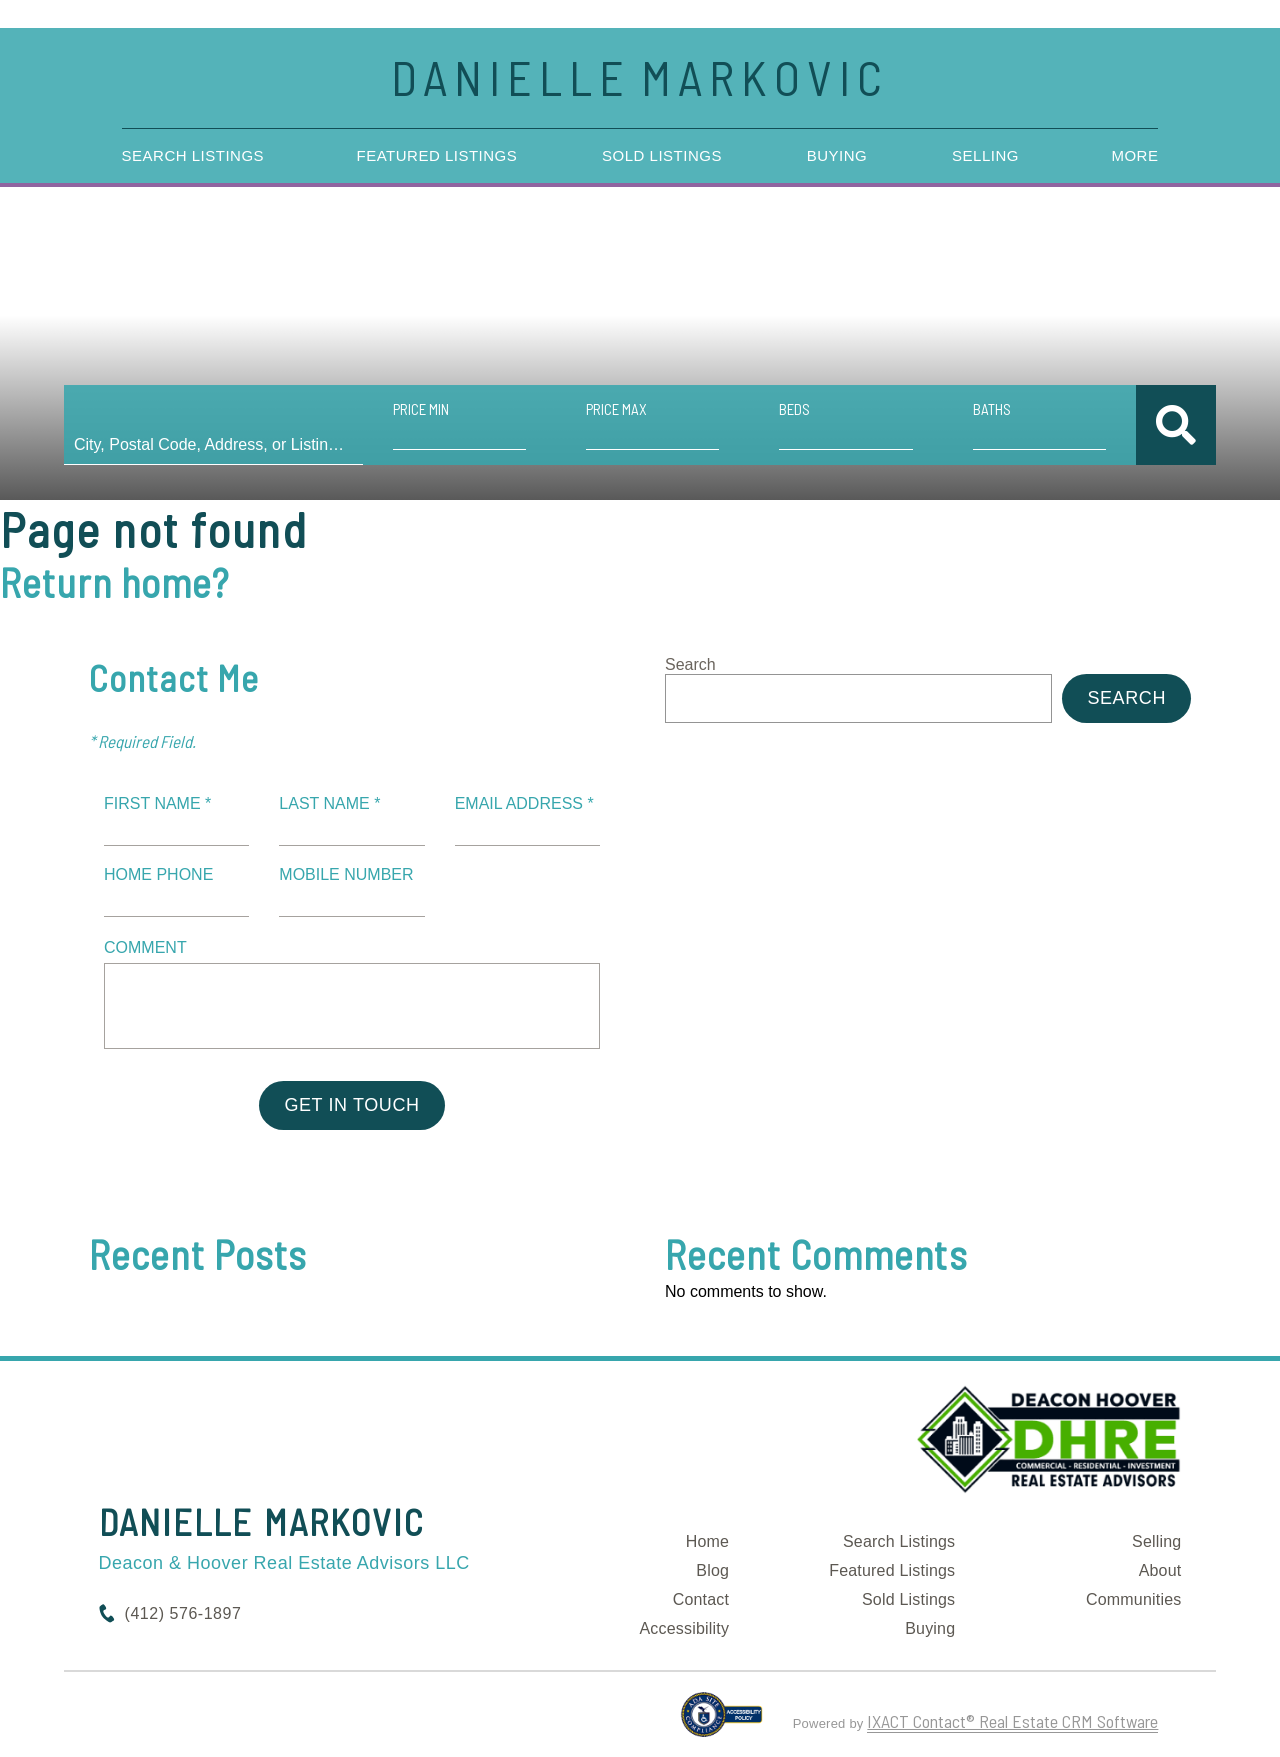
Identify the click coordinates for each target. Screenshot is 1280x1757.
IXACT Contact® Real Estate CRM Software (1012, 1721)
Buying (837, 155)
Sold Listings (662, 155)
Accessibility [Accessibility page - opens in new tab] (684, 1628)
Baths (992, 409)
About (1160, 1570)
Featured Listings (437, 155)
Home (707, 1541)
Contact (701, 1599)
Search (690, 664)
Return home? (114, 582)
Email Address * (524, 803)
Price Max (616, 409)
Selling (985, 155)
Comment (145, 947)
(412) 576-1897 (183, 1613)
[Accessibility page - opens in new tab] (721, 1723)
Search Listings (193, 155)
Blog (712, 1570)
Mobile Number (346, 874)
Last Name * (329, 803)
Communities (1134, 1599)
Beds (794, 409)
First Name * (157, 803)
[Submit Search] (1176, 425)
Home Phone (158, 874)
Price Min (421, 409)
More (1134, 155)
